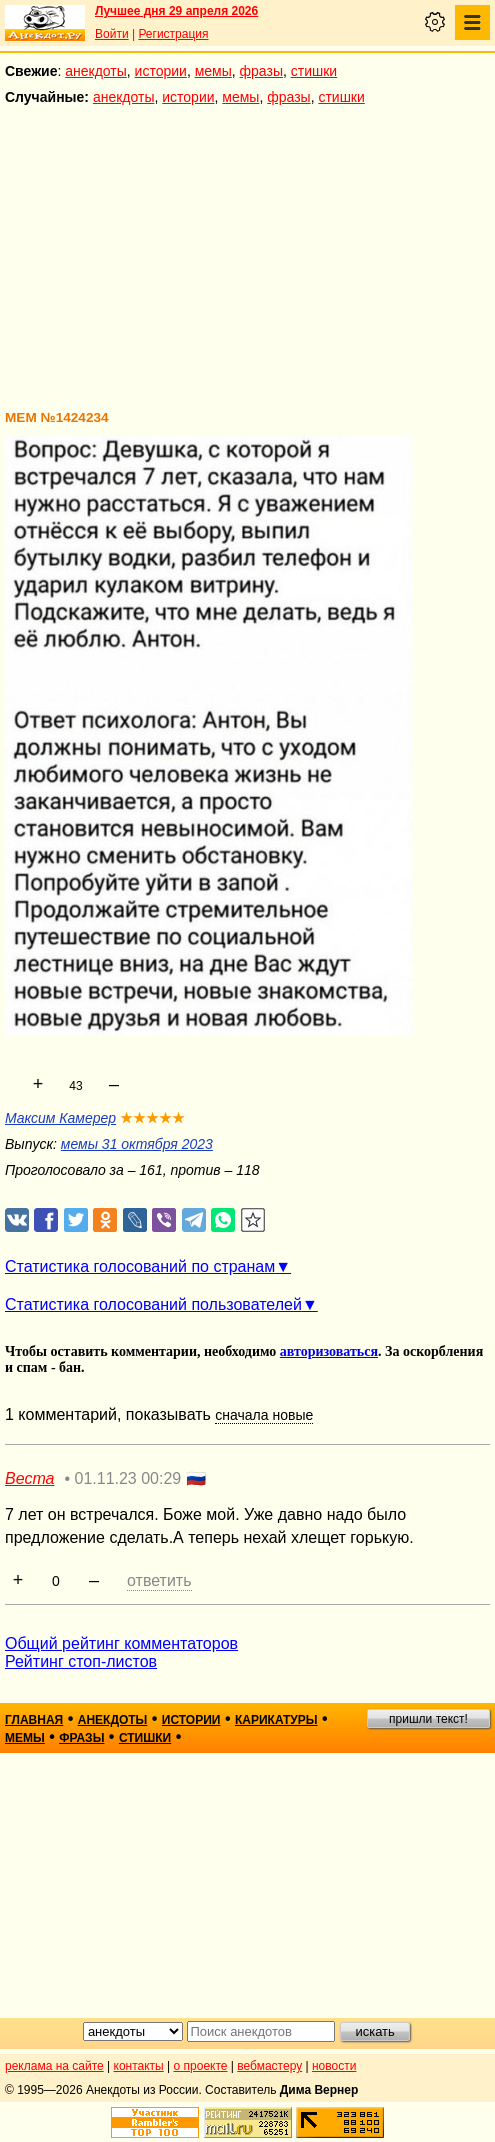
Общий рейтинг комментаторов (121, 1643)
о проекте (201, 2066)
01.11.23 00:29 (127, 1478)
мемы (213, 71)
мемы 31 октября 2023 (137, 1144)
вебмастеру (269, 2066)
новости (334, 2066)
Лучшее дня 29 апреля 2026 (176, 11)
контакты (139, 2066)
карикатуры (276, 1720)
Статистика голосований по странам (140, 1266)
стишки (314, 71)
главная (34, 1720)
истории (161, 71)
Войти (112, 34)
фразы (261, 71)
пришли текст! (428, 1719)
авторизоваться (329, 1351)
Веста (29, 1478)
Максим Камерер (60, 1118)
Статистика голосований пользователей (153, 1304)
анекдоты (96, 71)
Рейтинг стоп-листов (81, 1661)
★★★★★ (152, 1118)
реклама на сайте (54, 2066)
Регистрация (173, 34)
